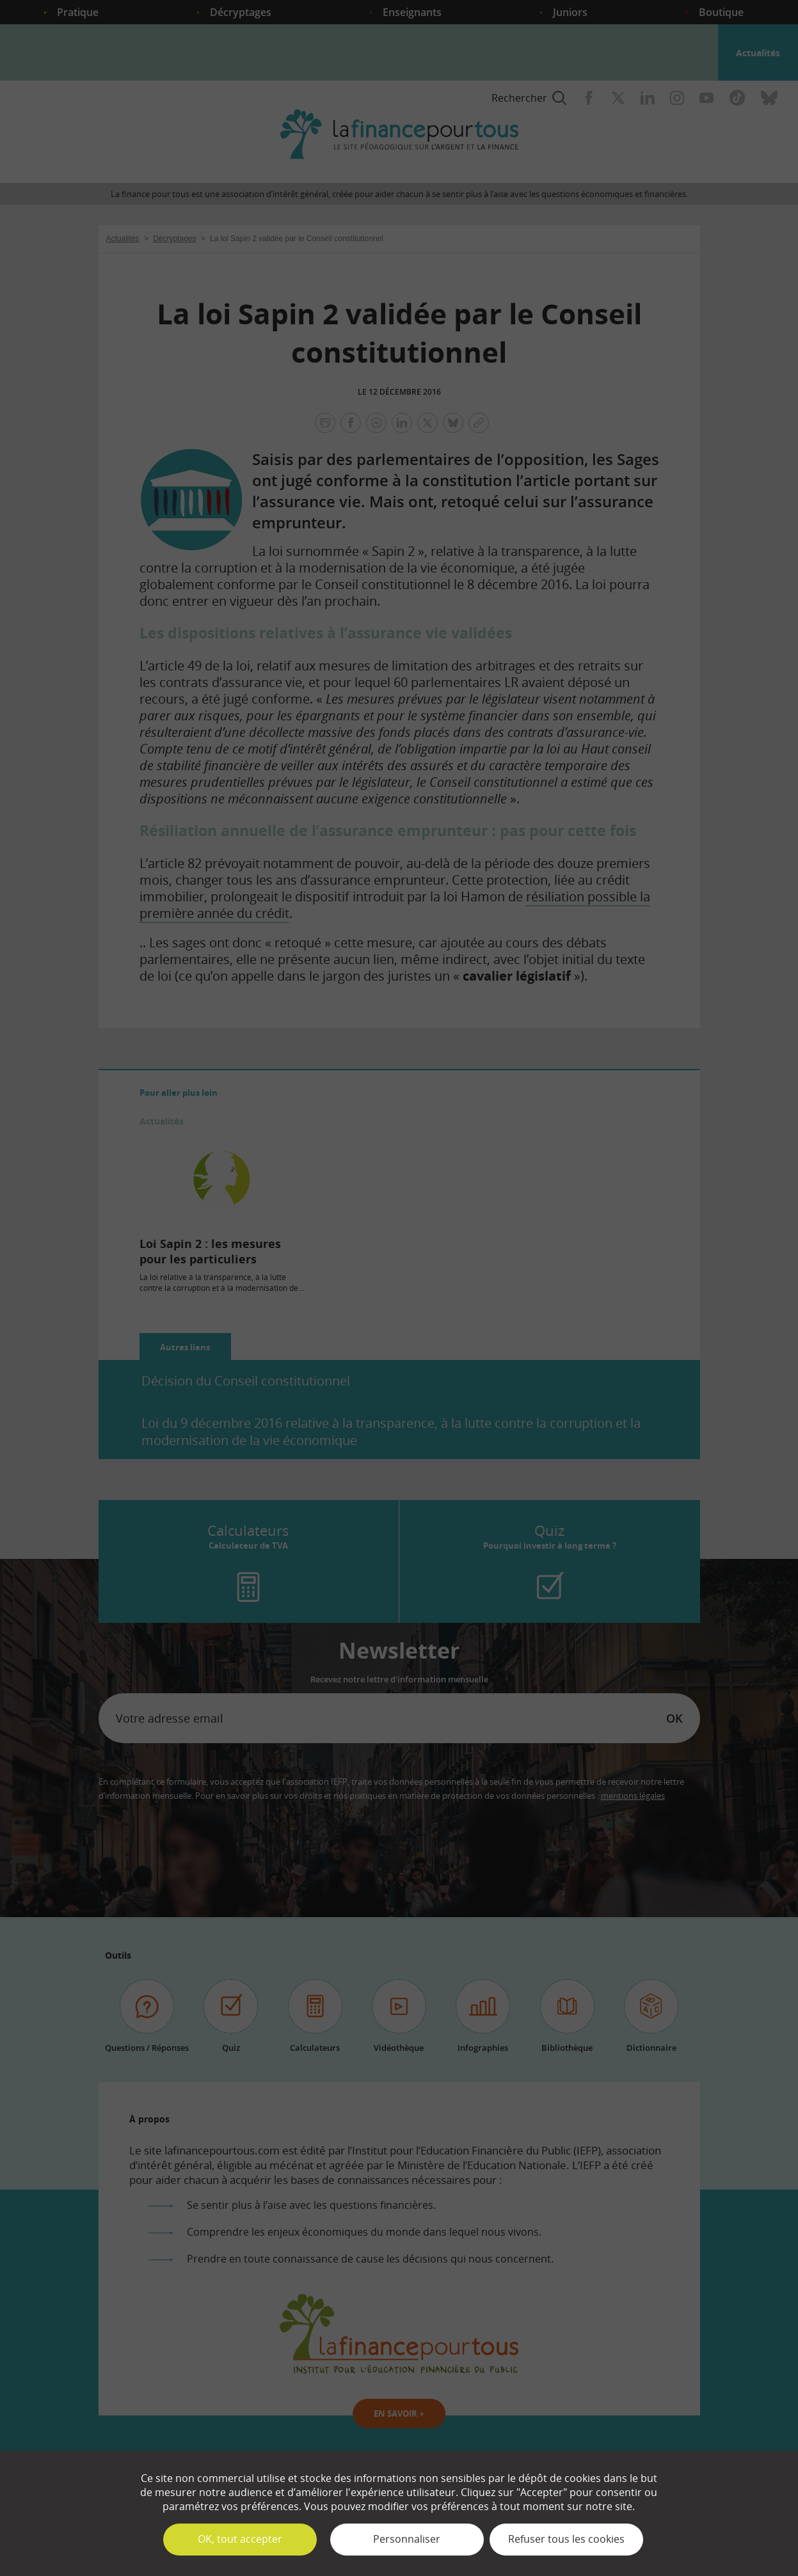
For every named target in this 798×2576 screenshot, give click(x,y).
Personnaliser (406, 2539)
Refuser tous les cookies (566, 2539)
